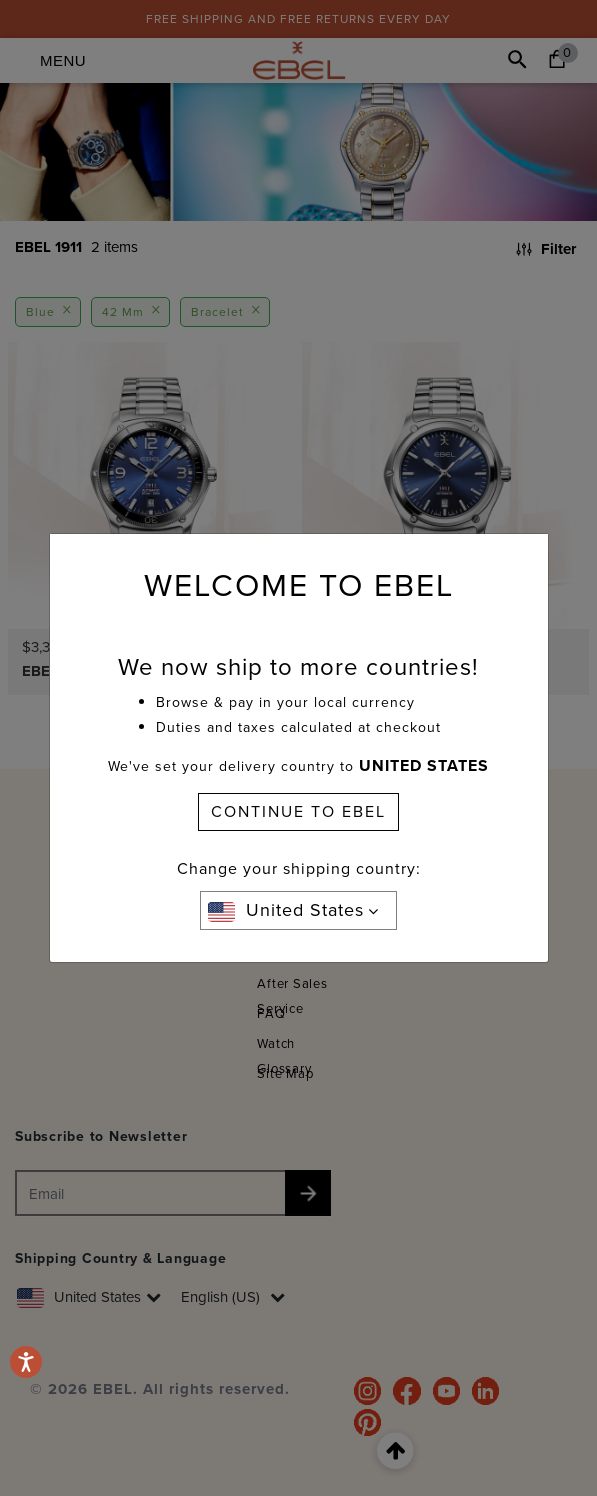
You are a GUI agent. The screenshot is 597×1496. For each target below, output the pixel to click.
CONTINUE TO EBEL (298, 811)
